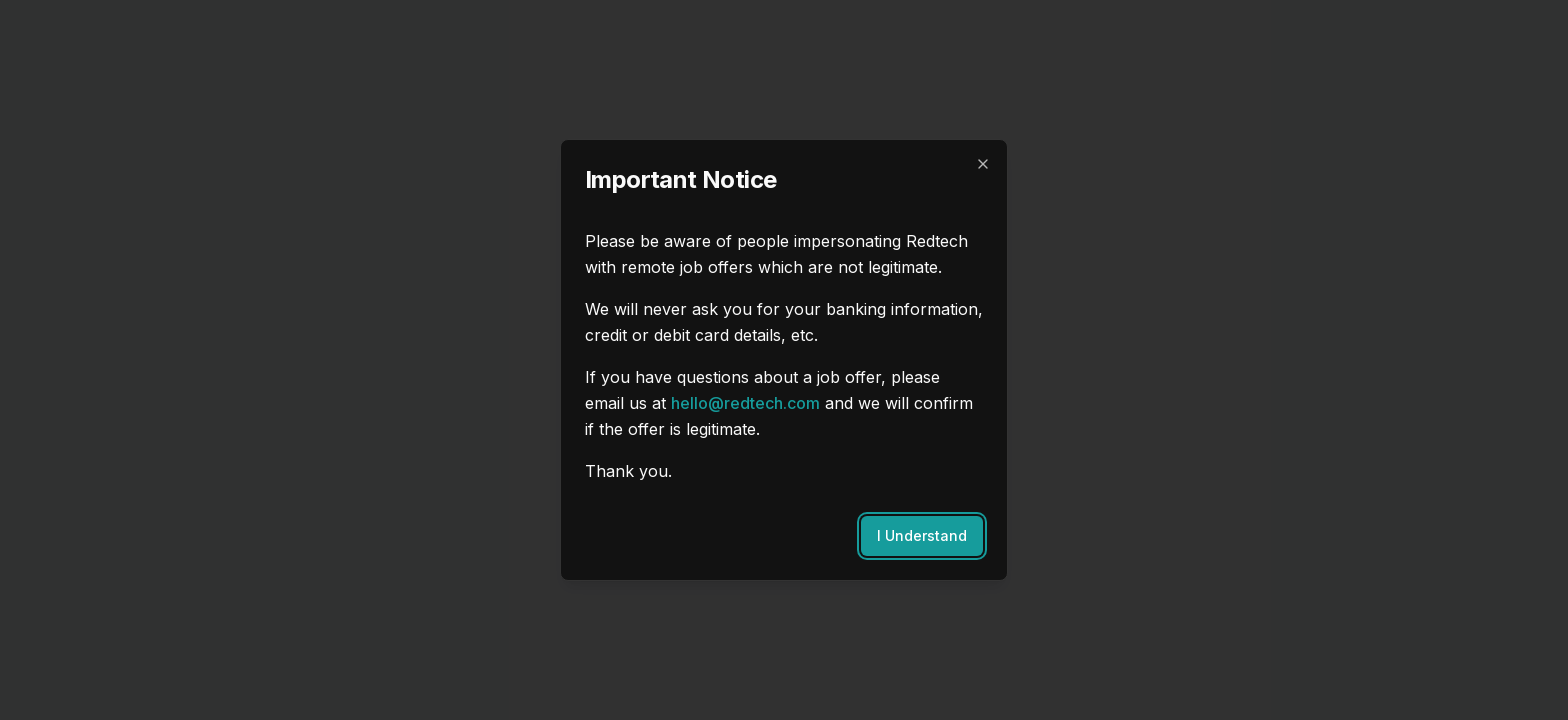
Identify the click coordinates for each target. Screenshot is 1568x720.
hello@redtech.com (745, 403)
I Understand (922, 535)
